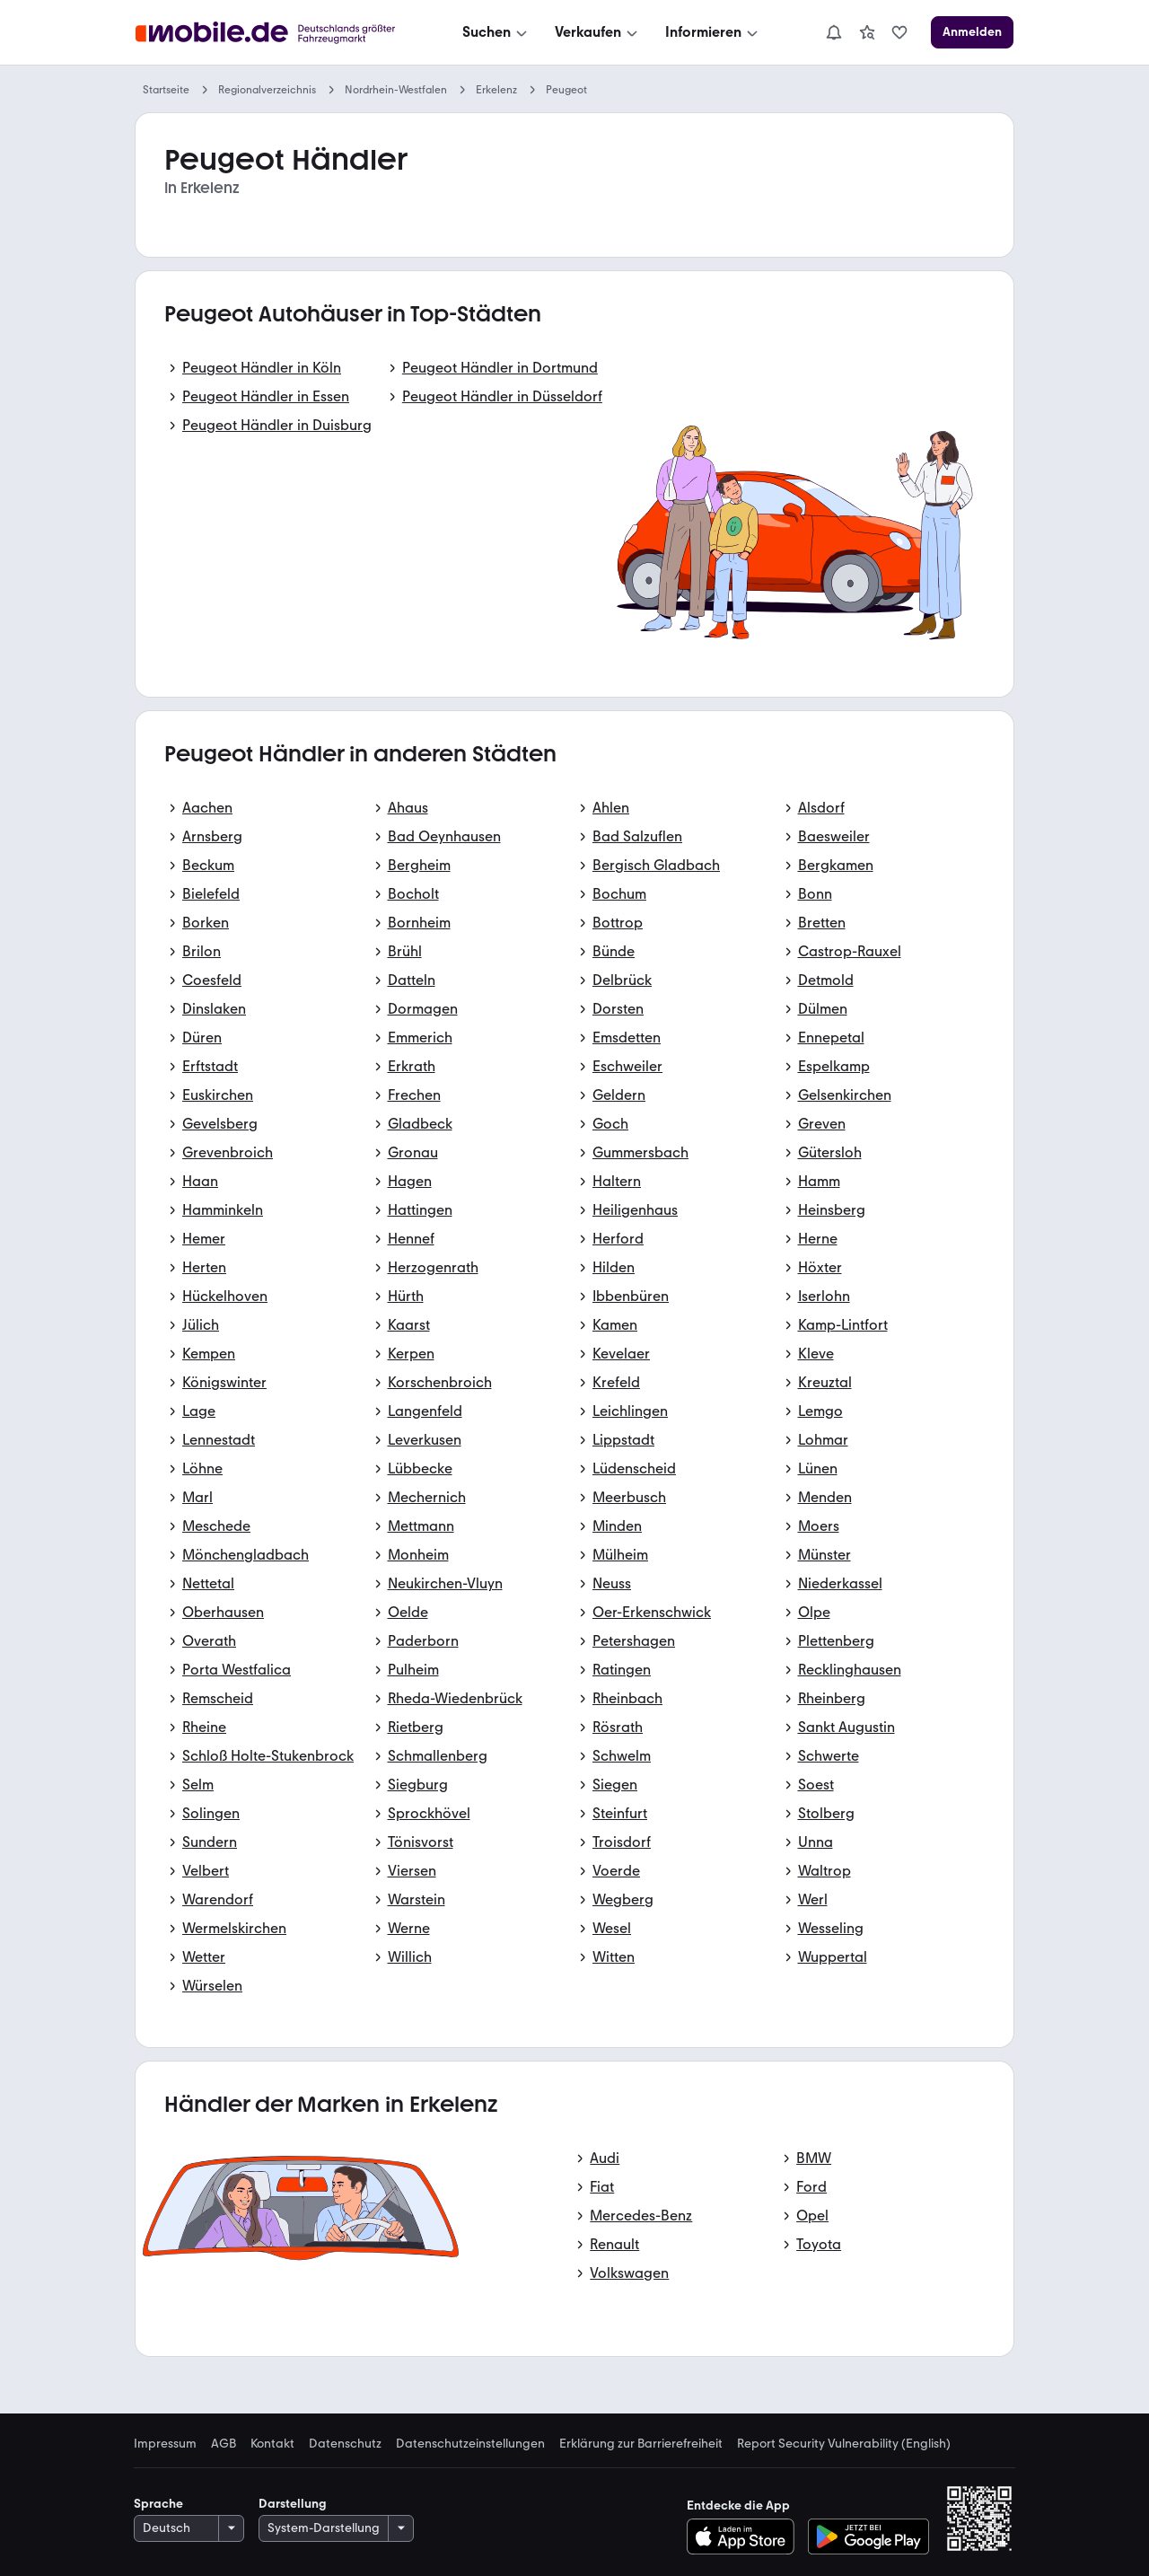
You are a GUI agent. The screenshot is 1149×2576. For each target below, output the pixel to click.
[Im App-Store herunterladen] (745, 2536)
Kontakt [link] (272, 2444)
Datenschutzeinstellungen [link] (470, 2444)
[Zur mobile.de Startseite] (270, 33)
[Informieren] (713, 32)
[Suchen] (496, 32)
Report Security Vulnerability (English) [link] (844, 2444)
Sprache (158, 2503)
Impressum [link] (165, 2444)
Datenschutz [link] (345, 2444)
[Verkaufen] (598, 32)
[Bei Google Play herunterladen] (868, 2536)
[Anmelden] (972, 32)
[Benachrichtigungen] (834, 32)
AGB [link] (223, 2444)
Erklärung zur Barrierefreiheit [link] (641, 2444)
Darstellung (293, 2503)
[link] (867, 32)
